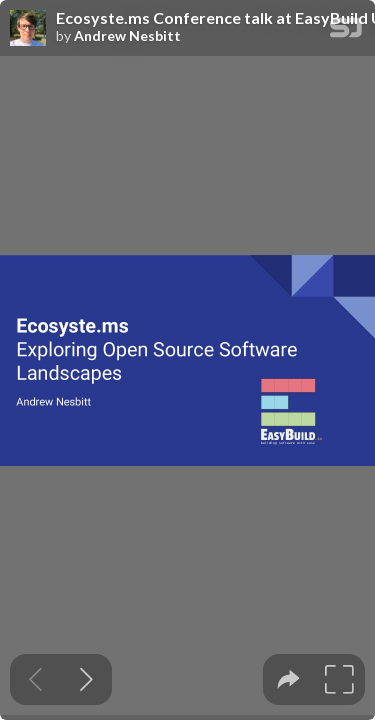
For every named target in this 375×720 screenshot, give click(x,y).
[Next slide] (86, 679)
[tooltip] (288, 679)
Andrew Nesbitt (127, 36)
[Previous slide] (35, 679)
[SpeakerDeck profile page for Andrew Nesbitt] (28, 29)
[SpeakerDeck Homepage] (346, 31)
